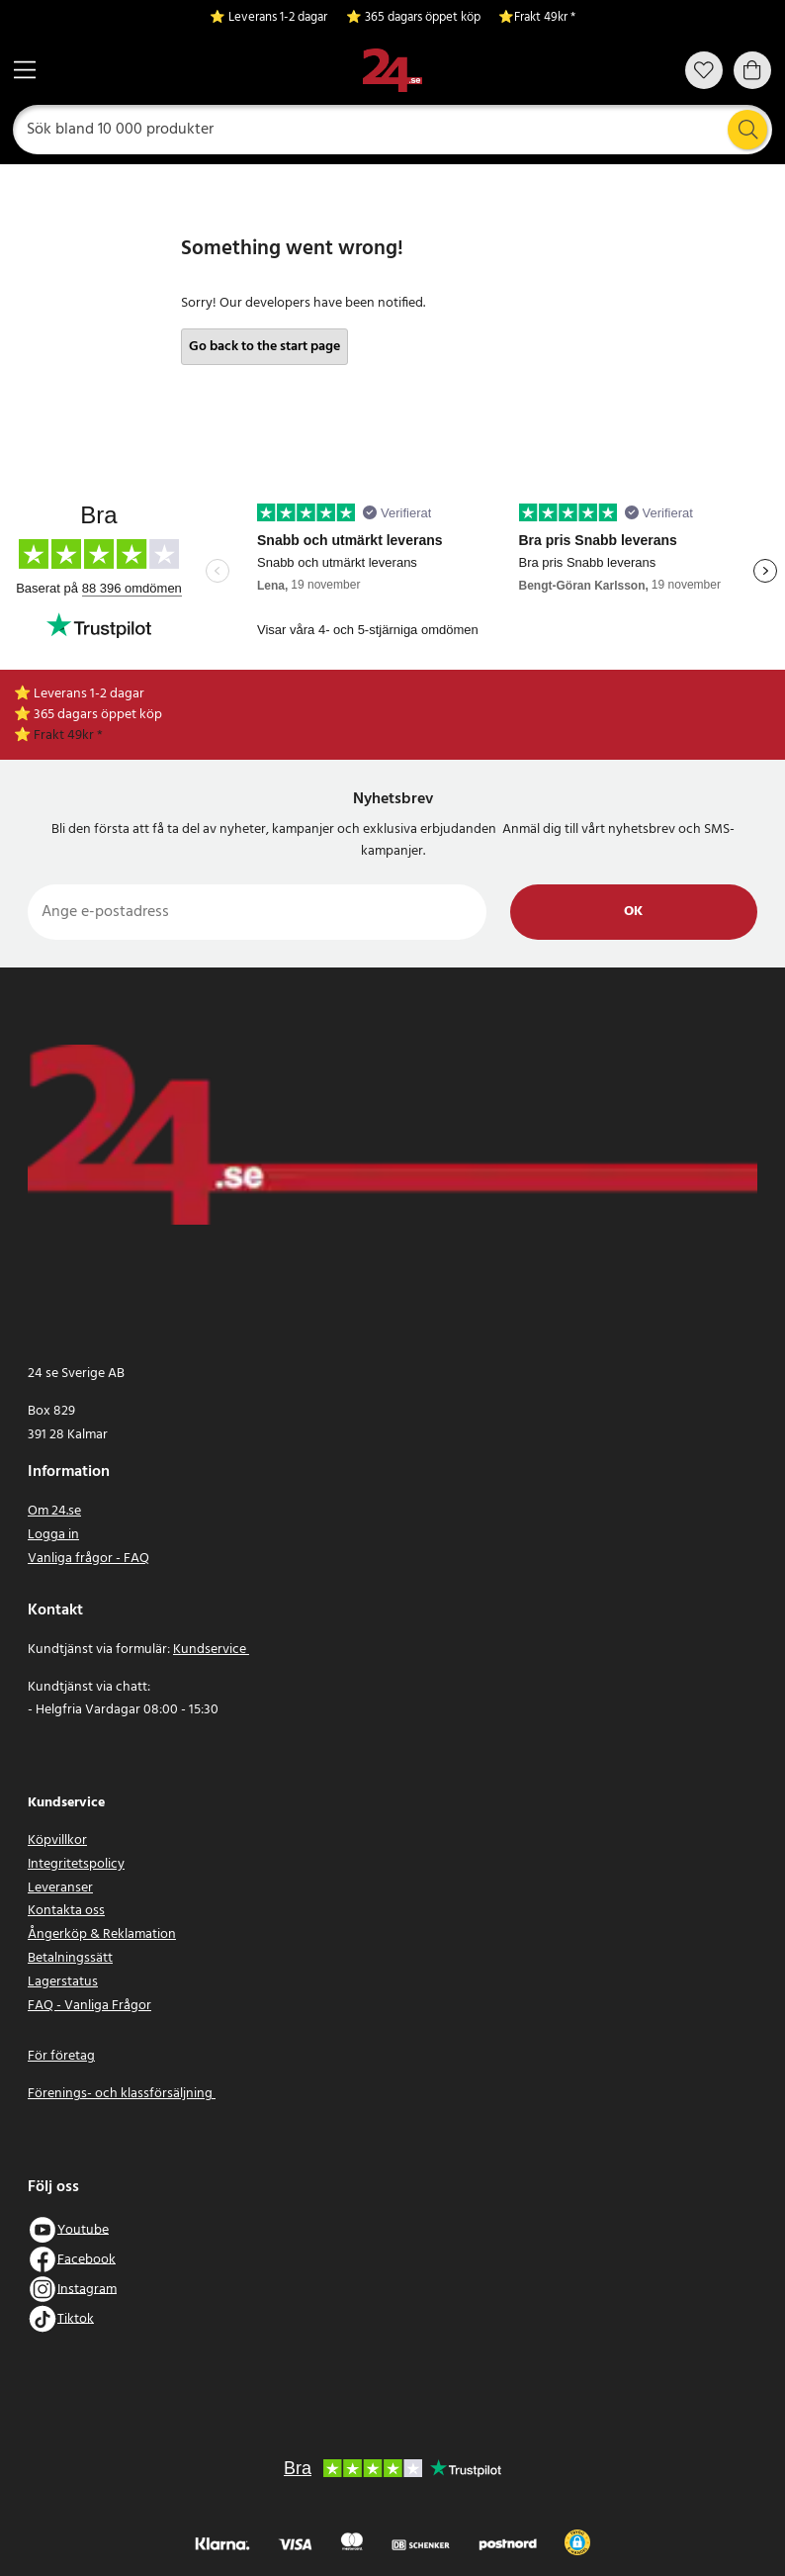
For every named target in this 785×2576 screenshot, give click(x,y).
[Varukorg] (752, 70)
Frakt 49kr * (544, 18)
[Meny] (25, 69)
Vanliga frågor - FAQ (88, 1558)
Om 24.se (54, 1511)
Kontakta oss (66, 1910)
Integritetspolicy (76, 1864)
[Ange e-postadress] (257, 912)
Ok (633, 911)
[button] (577, 2542)
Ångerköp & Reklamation (102, 1934)
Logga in (53, 1534)
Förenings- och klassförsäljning (122, 2093)
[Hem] (392, 70)
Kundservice (211, 1649)
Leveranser (60, 1888)
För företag (61, 2056)
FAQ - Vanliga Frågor (89, 2005)
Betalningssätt (70, 1958)
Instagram (87, 2288)
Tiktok (75, 2318)
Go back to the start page (264, 346)
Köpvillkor (57, 1840)
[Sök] (393, 129)
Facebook (86, 2259)
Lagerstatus (63, 1982)
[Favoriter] (704, 70)
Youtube (83, 2229)
